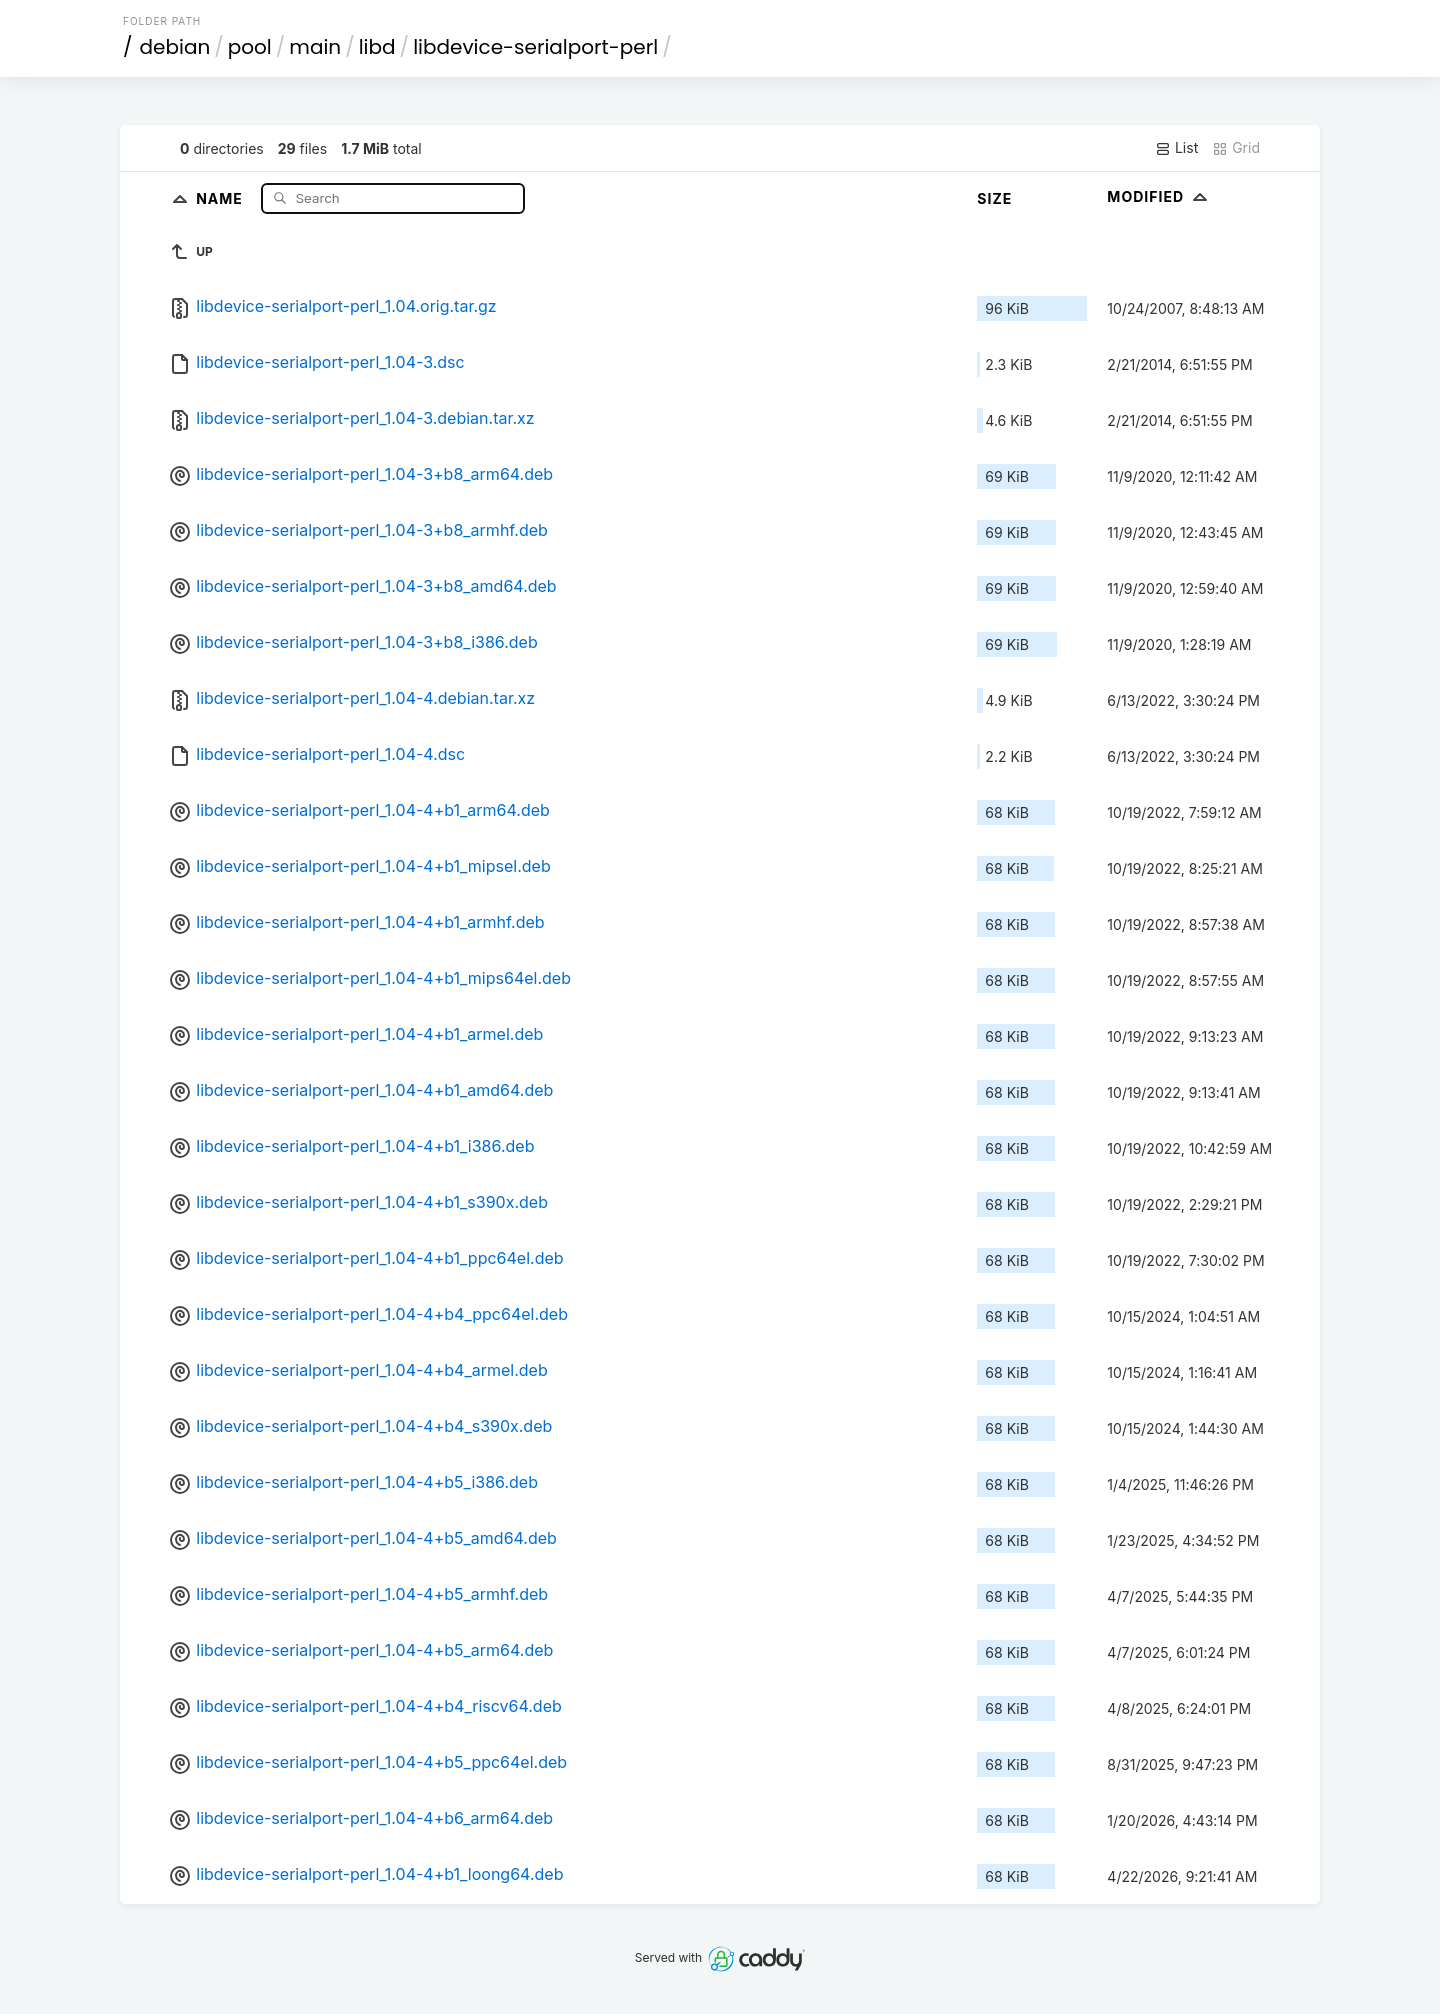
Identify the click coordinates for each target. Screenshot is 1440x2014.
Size (994, 198)
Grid (1236, 148)
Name (221, 197)
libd (377, 47)
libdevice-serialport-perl (535, 47)
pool (250, 47)
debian (175, 47)
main (315, 47)
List (1176, 148)
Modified (1159, 196)
